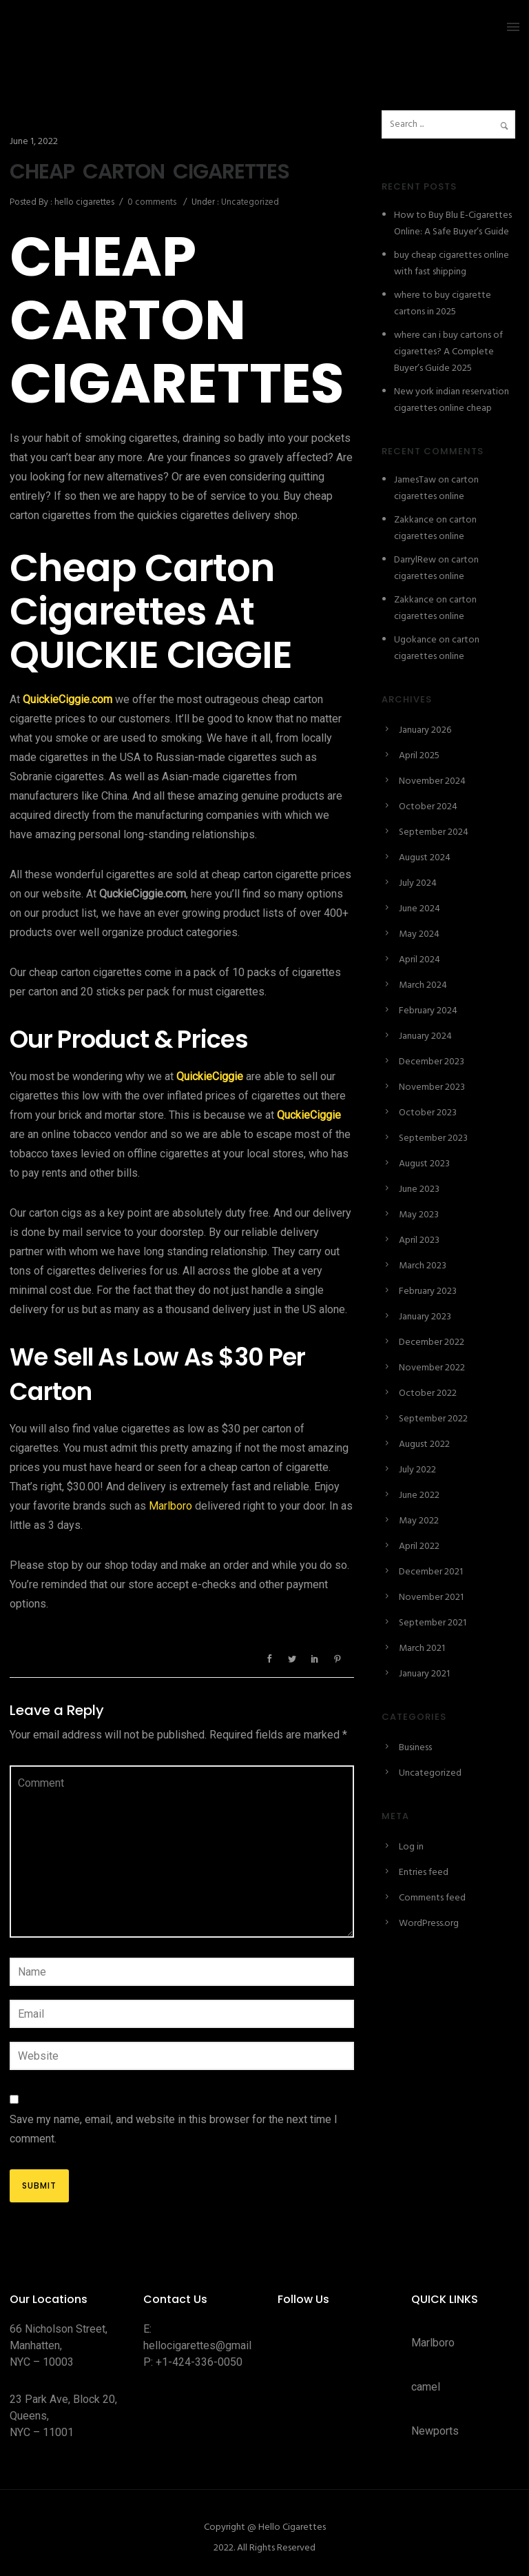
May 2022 (419, 1521)
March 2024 (423, 985)
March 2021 (422, 1648)
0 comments (151, 202)
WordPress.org (429, 1923)
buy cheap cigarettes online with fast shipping (451, 263)
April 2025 (419, 756)
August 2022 (424, 1444)
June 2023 (419, 1189)
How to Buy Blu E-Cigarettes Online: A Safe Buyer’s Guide (453, 223)
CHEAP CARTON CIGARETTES (149, 171)
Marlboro (170, 1505)
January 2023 (425, 1317)
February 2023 (428, 1291)
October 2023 (428, 1113)
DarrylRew (415, 560)
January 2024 (425, 1036)
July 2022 (417, 1470)
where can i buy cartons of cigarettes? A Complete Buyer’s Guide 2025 (448, 351)
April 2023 (419, 1240)
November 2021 (431, 1597)
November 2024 (432, 781)
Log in (411, 1847)
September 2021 (432, 1623)
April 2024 (419, 960)
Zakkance (414, 520)
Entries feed (423, 1872)
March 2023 (422, 1266)
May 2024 (419, 934)
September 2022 (433, 1419)
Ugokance (415, 640)
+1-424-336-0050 (199, 2362)
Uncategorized (249, 202)
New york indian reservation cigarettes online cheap (451, 400)
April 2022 (419, 1546)
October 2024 (428, 807)
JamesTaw (415, 480)
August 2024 (424, 858)
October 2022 (428, 1393)
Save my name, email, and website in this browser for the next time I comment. (174, 2129)
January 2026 (425, 730)
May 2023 (419, 1215)
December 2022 (431, 1342)
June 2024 (419, 909)
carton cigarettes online (436, 488)
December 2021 (431, 1572)
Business (415, 1748)
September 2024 (433, 832)
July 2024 (418, 883)
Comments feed (432, 1898)
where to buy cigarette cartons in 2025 (442, 303)
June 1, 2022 (34, 142)
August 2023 (424, 1164)
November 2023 (432, 1087)
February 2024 (428, 1011)
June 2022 (419, 1495)
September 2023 (433, 1138)
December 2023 (431, 1062)
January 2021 (424, 1674)
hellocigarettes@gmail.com (208, 2345)
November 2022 (432, 1368)
